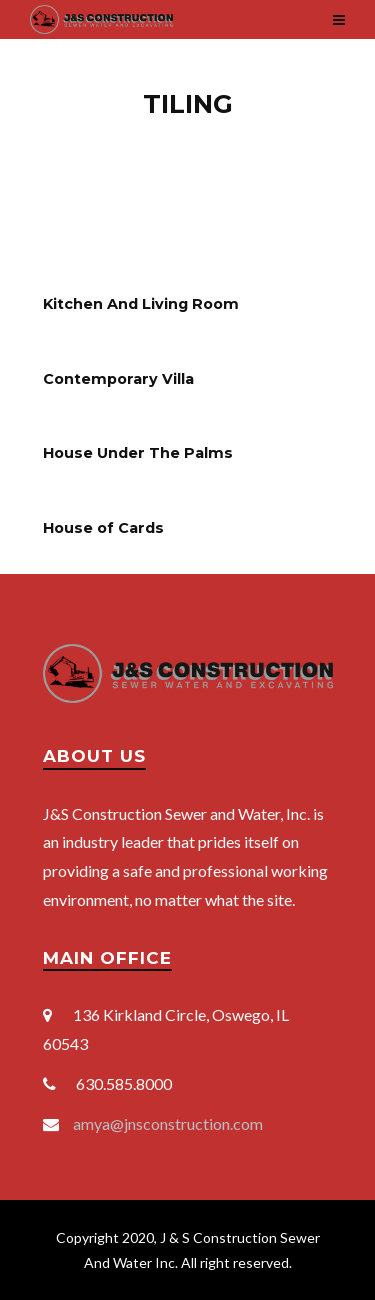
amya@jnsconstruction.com (168, 1123)
